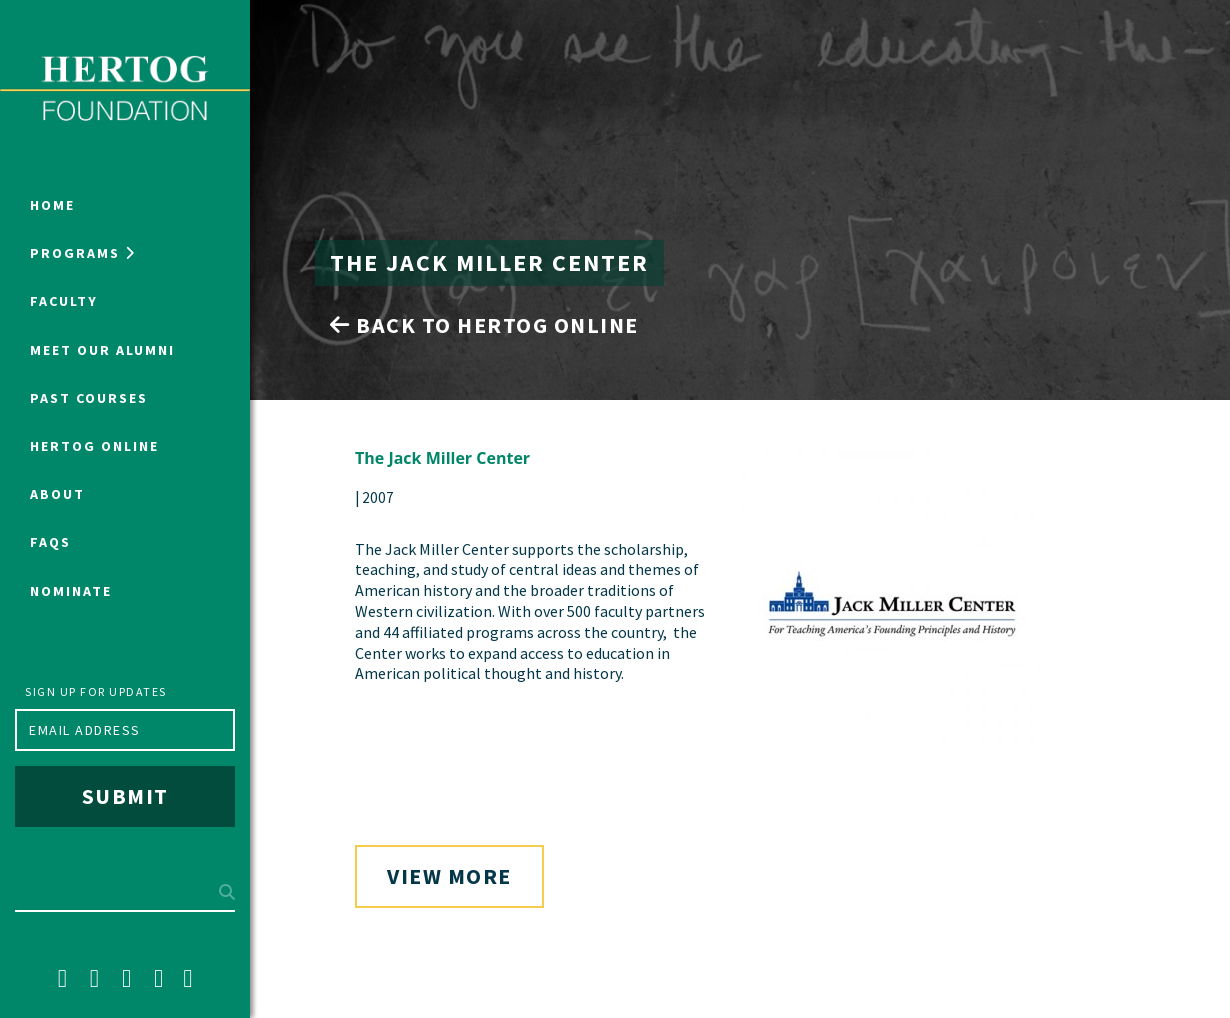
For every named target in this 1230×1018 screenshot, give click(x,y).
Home (52, 205)
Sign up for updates (96, 691)
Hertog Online (94, 446)
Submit (125, 796)
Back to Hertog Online (484, 325)
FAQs (50, 542)
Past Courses (89, 398)
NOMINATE (71, 591)
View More (449, 876)
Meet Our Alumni (102, 350)
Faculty (64, 301)
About (57, 494)
